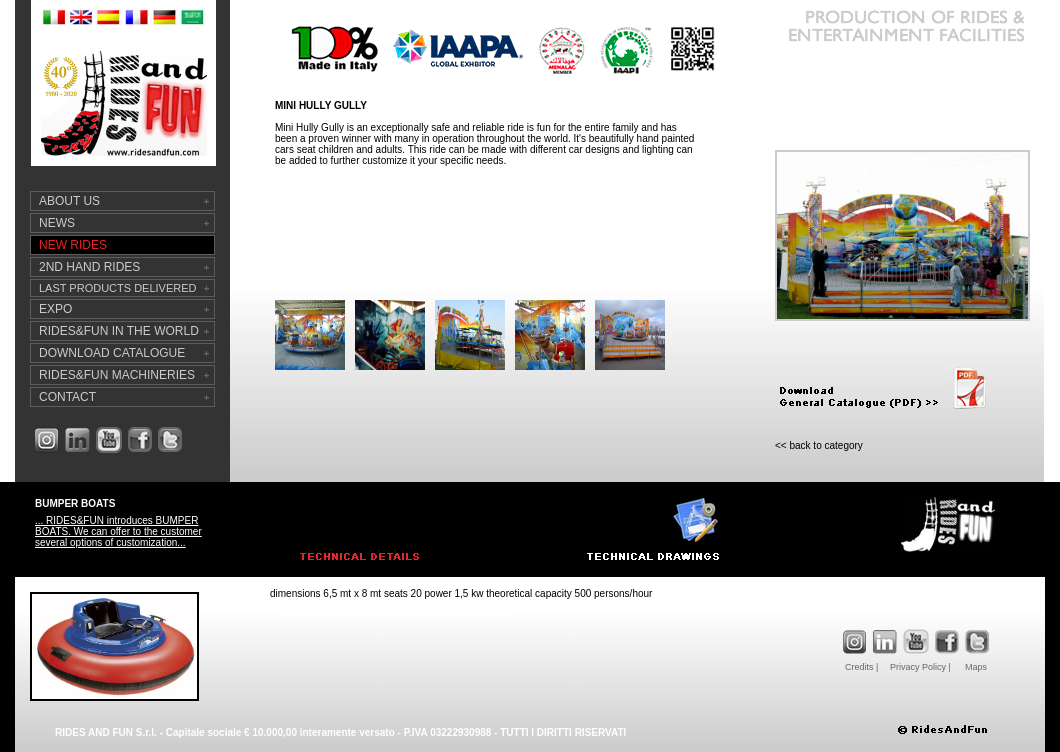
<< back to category (819, 445)
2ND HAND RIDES (89, 267)
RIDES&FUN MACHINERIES (117, 375)
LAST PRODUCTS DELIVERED (118, 288)
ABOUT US (69, 201)
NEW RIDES (73, 245)
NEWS (57, 223)
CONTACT (67, 397)
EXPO (55, 309)
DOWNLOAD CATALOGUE (112, 353)
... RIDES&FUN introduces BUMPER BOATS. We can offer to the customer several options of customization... (118, 531)
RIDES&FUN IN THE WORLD (119, 331)
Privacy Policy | (920, 667)
